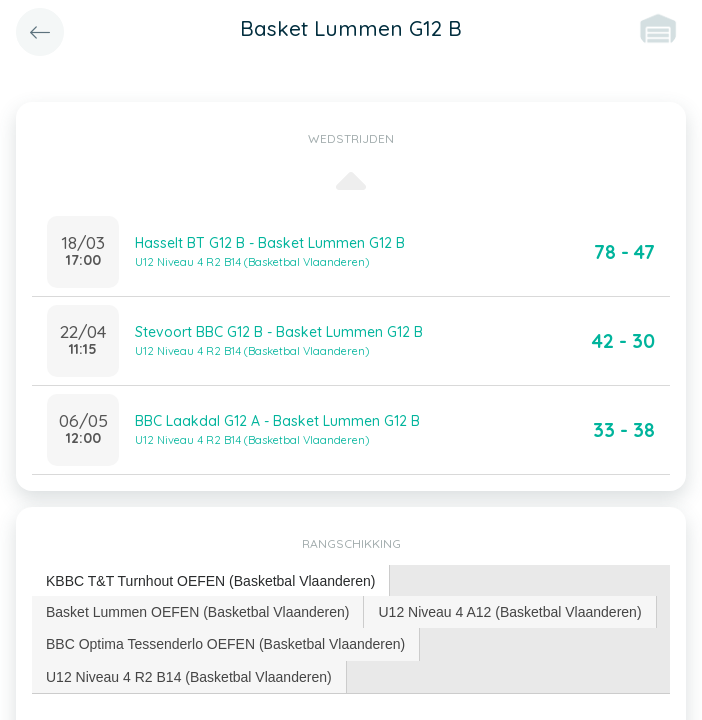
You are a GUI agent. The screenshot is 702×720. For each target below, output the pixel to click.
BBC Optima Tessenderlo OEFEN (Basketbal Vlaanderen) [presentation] (225, 644)
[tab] (211, 581)
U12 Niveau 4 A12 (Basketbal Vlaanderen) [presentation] (509, 612)
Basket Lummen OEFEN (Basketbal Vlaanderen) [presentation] (197, 612)
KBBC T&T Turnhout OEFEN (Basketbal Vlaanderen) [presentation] (210, 581)
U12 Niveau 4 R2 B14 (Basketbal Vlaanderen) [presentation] (189, 677)
